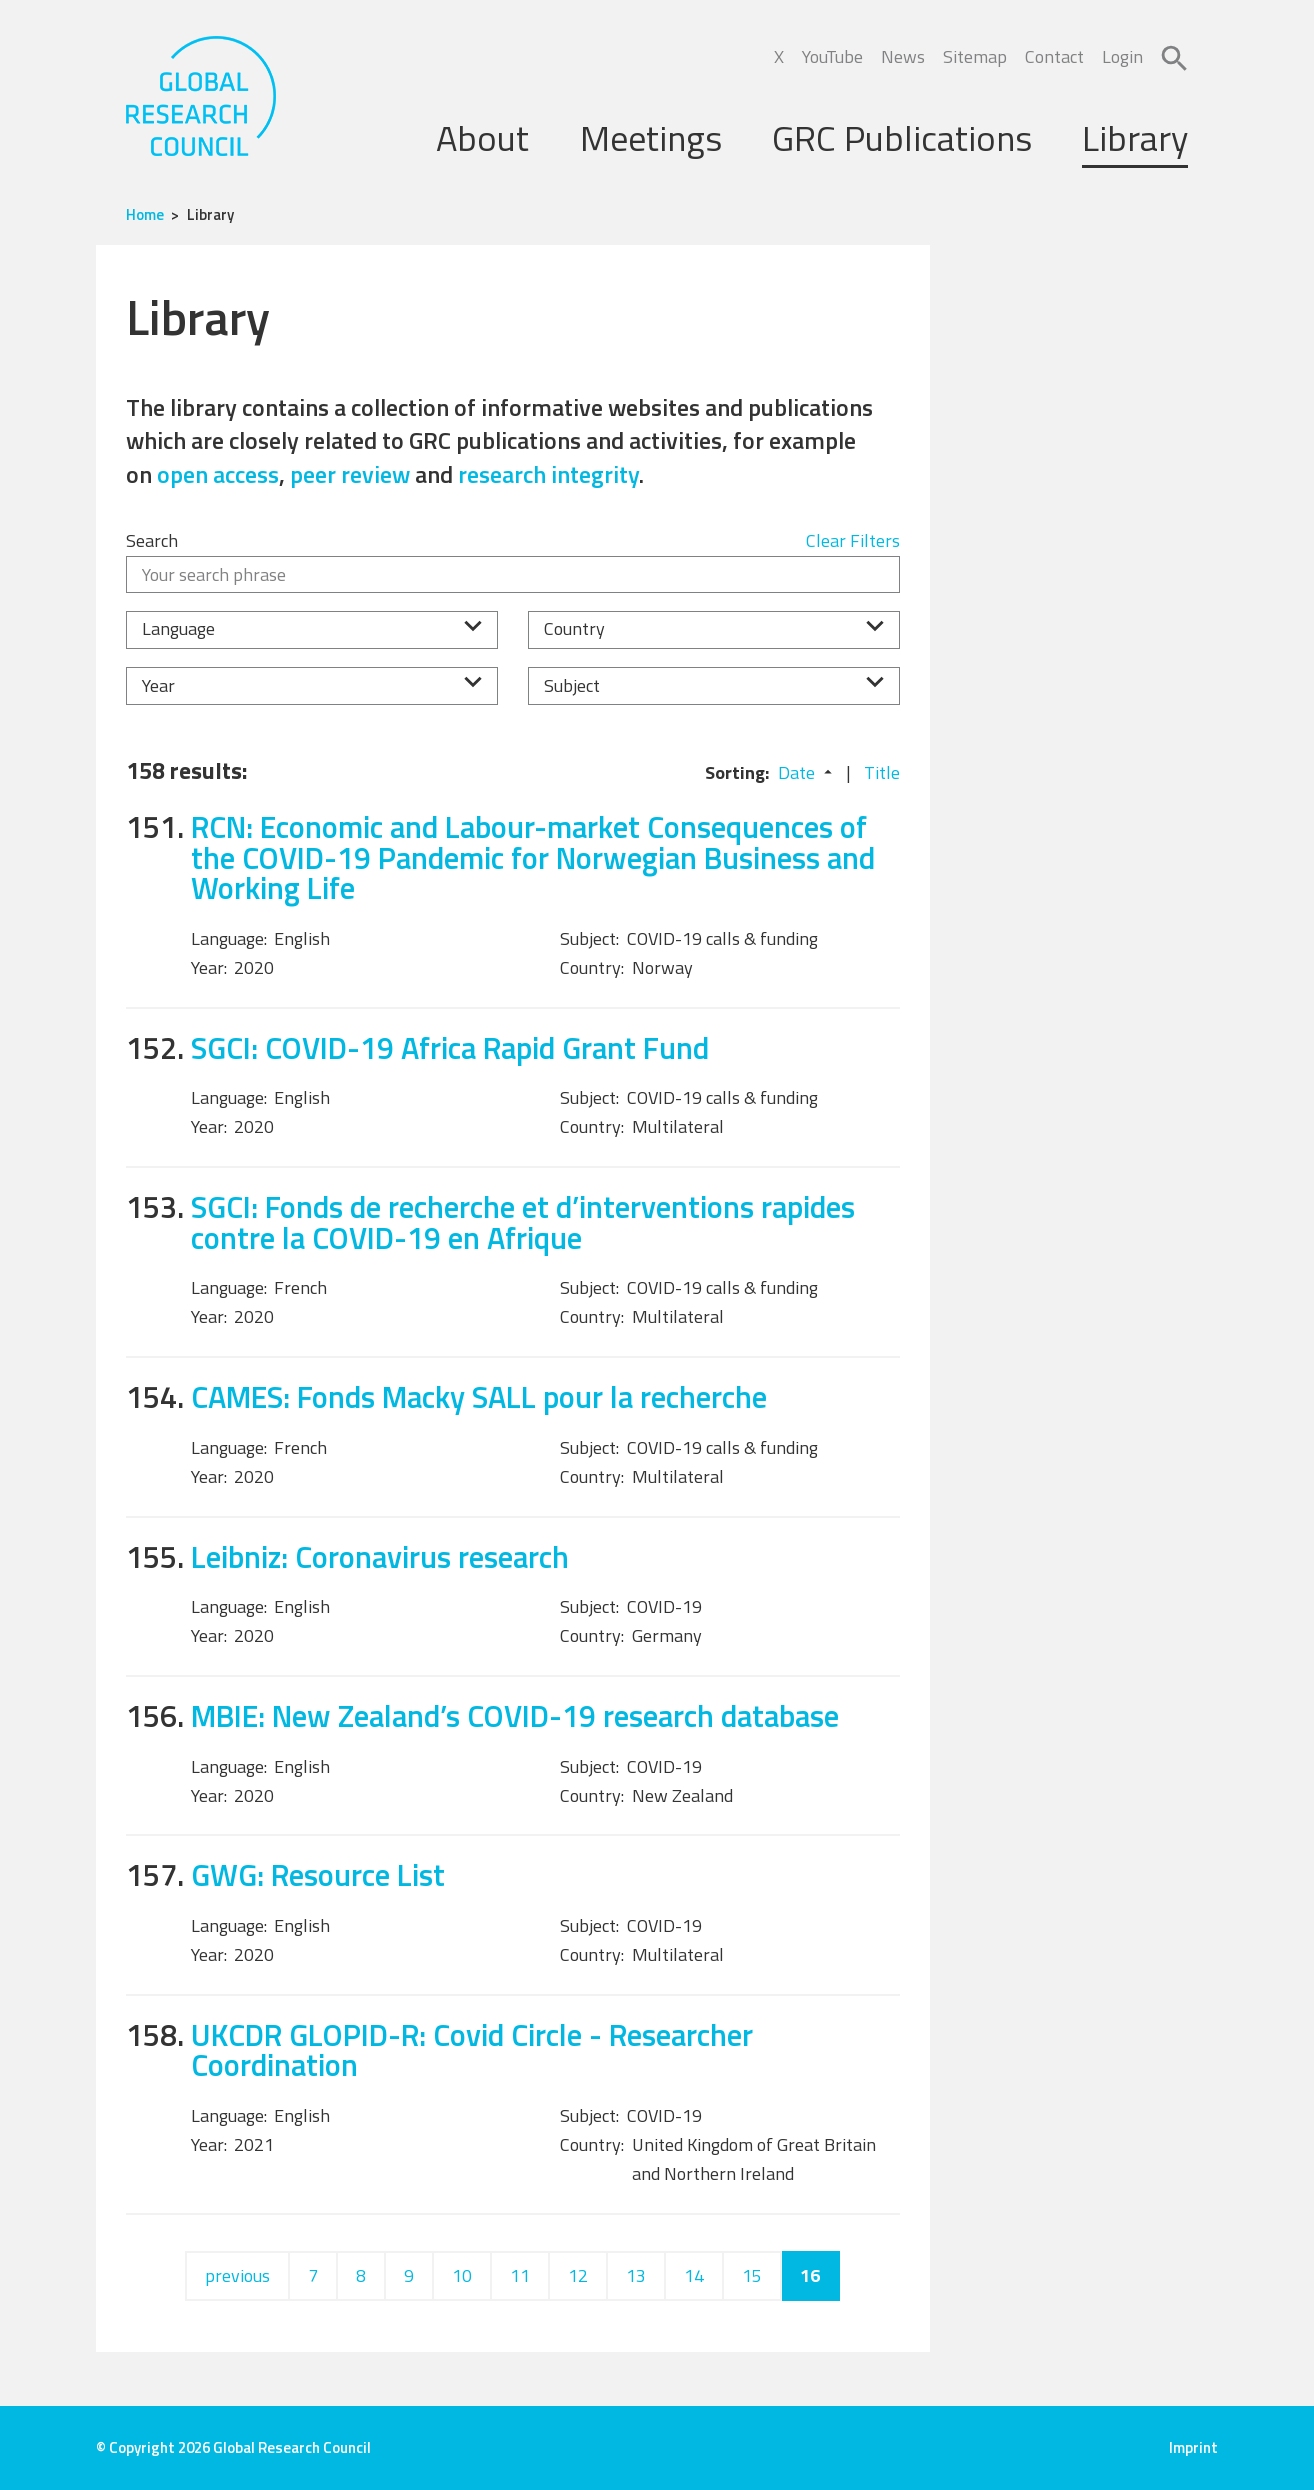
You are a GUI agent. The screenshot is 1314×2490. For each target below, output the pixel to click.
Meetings (651, 137)
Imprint (1193, 2447)
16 (810, 2275)
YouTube (832, 56)
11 (520, 2275)
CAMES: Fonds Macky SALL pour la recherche (479, 1396)
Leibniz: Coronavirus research (380, 1556)
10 (462, 2275)
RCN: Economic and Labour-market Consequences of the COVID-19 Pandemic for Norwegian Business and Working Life (533, 857)
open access (218, 474)
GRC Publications (902, 137)
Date (796, 772)
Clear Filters (853, 540)
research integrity (548, 474)
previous (237, 2275)
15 (752, 2275)
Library (1135, 137)
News (903, 56)
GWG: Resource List (318, 1874)
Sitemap (975, 56)
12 (578, 2275)
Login (1122, 56)
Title (882, 772)
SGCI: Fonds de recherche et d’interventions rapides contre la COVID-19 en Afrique (523, 1222)
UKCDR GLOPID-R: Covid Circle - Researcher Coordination (472, 2050)
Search (152, 540)
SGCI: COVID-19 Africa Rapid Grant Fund (450, 1047)
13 (636, 2275)
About (482, 137)
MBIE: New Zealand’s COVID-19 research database (515, 1715)
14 (694, 2275)
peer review (350, 474)
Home (145, 214)
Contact (1054, 56)
